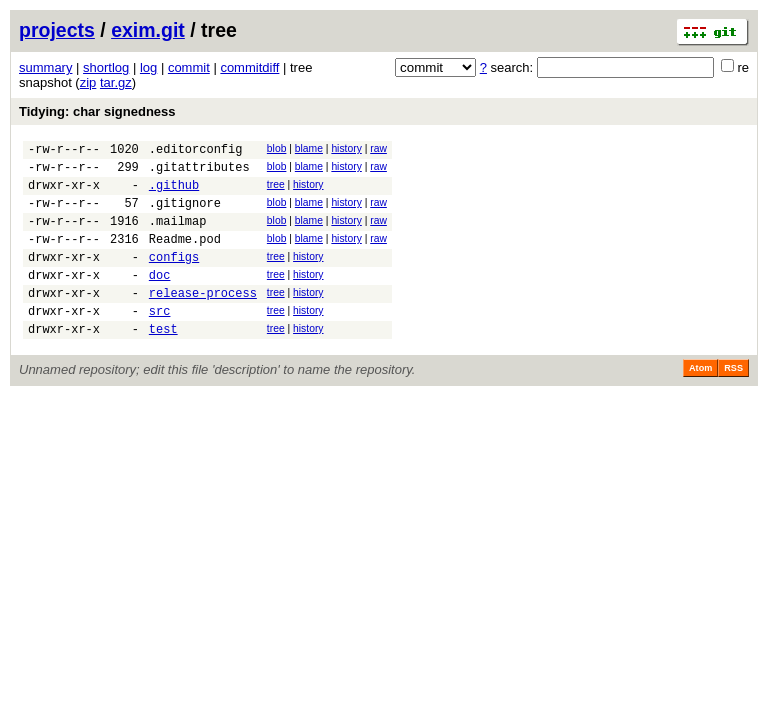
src (160, 340)
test (163, 361)
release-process (203, 319)
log (148, 67)
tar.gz (116, 82)
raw (378, 148)
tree (276, 190)
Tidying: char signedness (97, 111)
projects (57, 30)
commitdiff (249, 67)
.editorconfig (196, 151)
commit (189, 67)
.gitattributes (199, 172)
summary (45, 67)
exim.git (148, 30)
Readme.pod (185, 256)
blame (309, 148)
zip (88, 82)
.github (174, 193)
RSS (733, 401)
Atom (700, 401)
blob (277, 148)
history (346, 148)
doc (160, 298)
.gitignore (185, 214)
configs (174, 277)
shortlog (106, 67)
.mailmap (178, 235)
